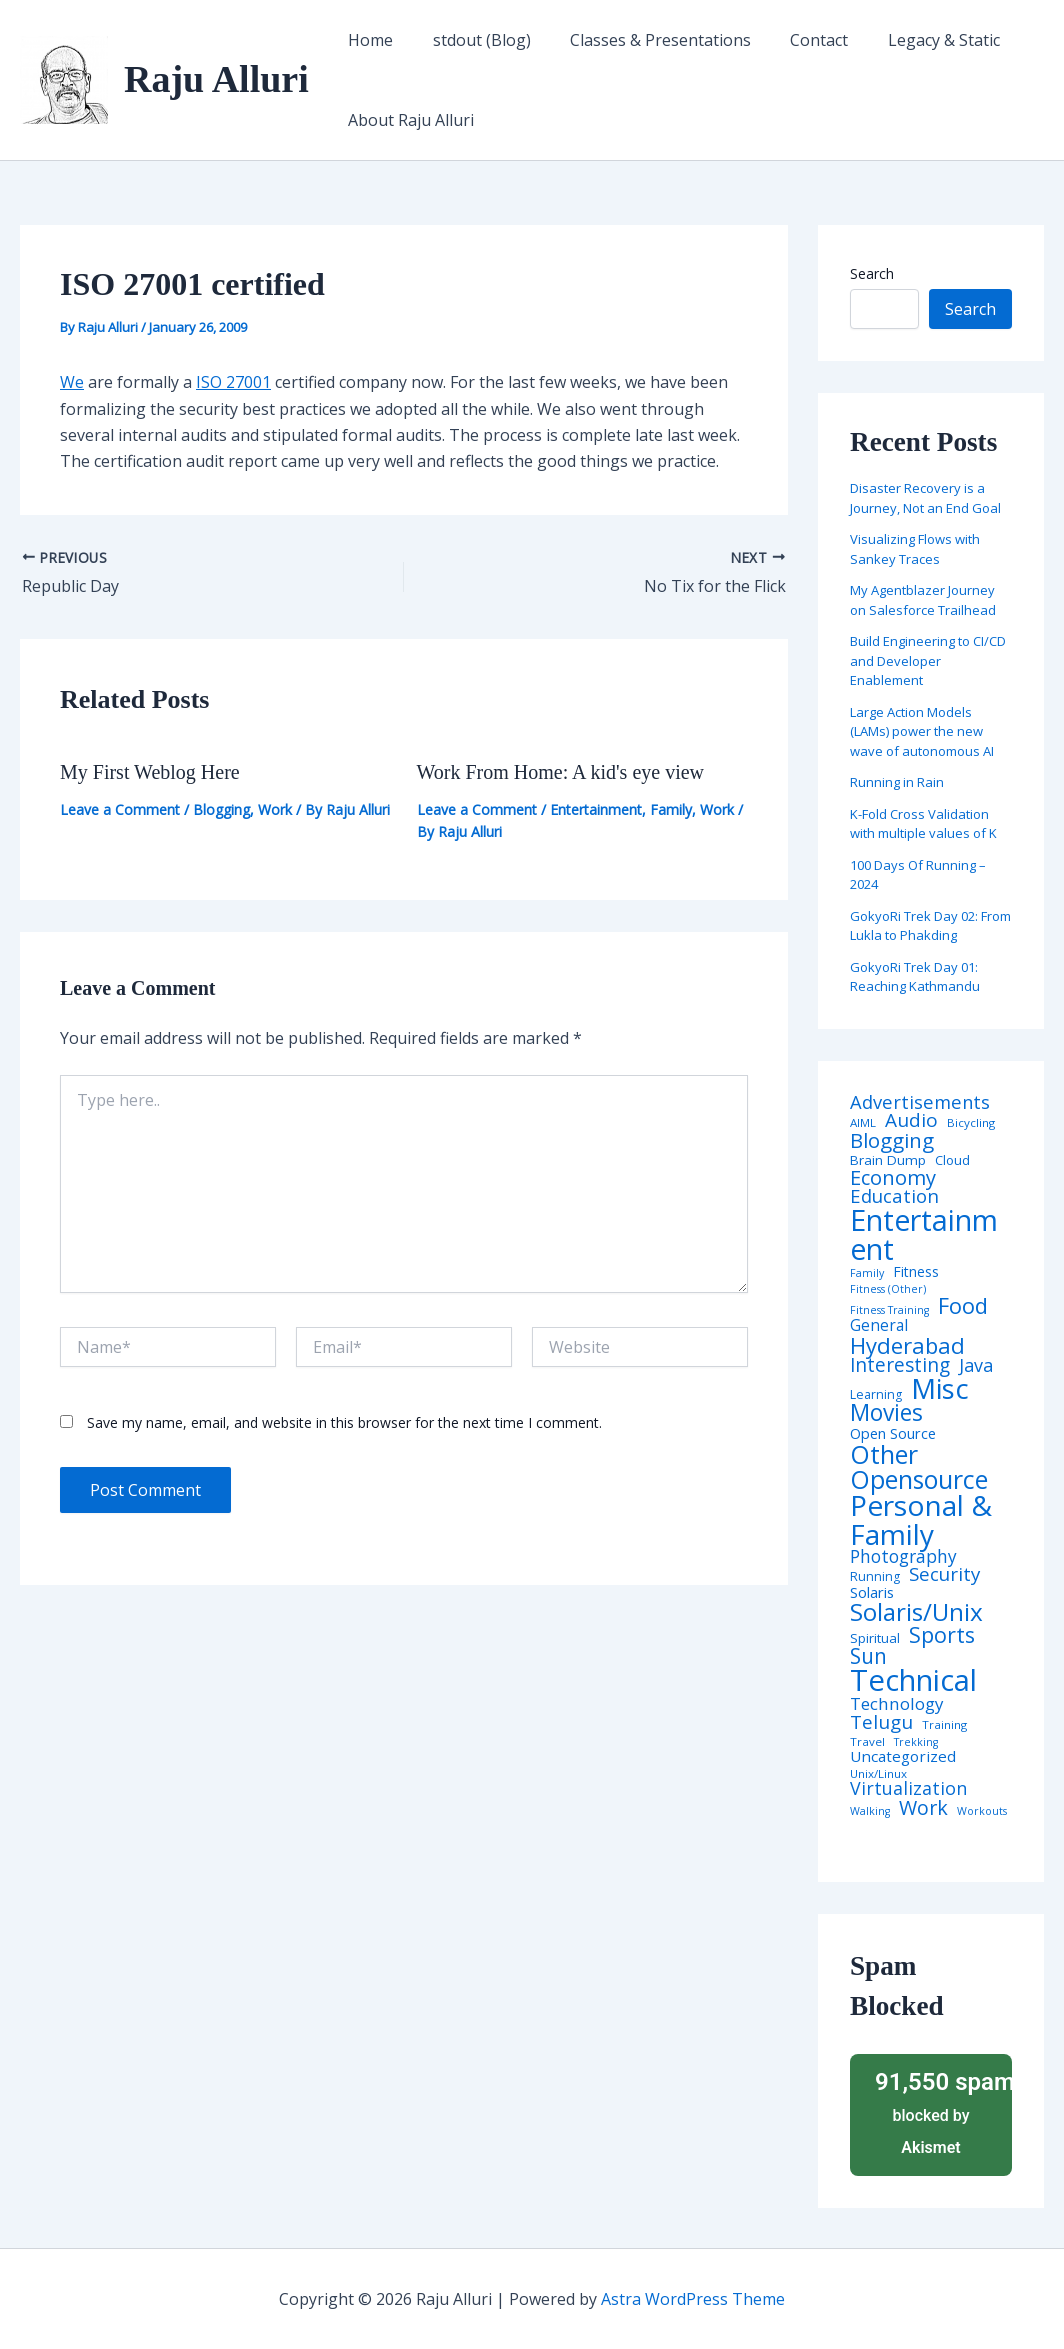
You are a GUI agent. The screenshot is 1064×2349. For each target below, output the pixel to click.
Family (671, 809)
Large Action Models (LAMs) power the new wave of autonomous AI (922, 731)
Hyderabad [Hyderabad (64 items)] (907, 1345)
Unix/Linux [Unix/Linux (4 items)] (878, 1774)
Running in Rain (897, 782)
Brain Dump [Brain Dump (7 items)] (888, 1161)
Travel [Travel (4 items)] (867, 1742)
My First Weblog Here (150, 772)
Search (872, 273)
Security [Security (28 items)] (944, 1574)
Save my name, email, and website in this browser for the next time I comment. (344, 1422)
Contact (794, 40)
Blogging (221, 809)
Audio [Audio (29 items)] (911, 1120)
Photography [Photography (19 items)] (903, 1556)
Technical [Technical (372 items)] (913, 1680)
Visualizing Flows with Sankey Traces (915, 549)
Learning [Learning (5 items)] (876, 1395)
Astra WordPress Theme (693, 2299)
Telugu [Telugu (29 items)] (881, 1722)
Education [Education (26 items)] (894, 1196)
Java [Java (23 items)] (976, 1365)
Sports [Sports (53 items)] (942, 1634)
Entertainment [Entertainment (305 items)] (924, 1234)
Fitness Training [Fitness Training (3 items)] (889, 1310)
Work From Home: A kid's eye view (561, 772)
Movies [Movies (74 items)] (886, 1413)
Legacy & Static (911, 40)
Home (367, 40)
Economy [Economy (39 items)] (893, 1177)
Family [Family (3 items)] (867, 1273)
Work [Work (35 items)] (923, 1808)
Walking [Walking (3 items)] (870, 1811)
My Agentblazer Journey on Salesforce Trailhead (923, 600)
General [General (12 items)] (879, 1326)
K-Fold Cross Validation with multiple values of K (923, 824)
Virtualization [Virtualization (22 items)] (908, 1789)
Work (275, 809)
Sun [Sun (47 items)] (868, 1656)
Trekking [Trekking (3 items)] (916, 1742)
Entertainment (596, 809)
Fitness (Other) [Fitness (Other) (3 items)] (888, 1289)
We (72, 382)
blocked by (937, 2111)
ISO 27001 (233, 382)
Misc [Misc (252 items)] (940, 1389)
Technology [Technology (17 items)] (896, 1704)
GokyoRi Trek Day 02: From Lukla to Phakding (930, 926)
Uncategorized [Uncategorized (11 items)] (903, 1756)
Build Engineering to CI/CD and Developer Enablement (928, 660)
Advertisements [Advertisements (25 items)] (920, 1102)
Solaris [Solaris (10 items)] (872, 1592)
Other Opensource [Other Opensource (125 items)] (919, 1467)
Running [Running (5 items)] (875, 1577)
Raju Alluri (216, 79)
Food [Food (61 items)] (963, 1306)
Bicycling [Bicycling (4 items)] (971, 1123)
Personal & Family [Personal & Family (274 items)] (921, 1519)
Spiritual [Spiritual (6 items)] (875, 1638)
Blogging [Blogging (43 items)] (892, 1140)
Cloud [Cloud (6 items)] (952, 1160)
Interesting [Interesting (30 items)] (900, 1365)
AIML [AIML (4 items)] (863, 1123)
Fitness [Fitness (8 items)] (916, 1272)
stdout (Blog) (471, 40)
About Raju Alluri (408, 120)
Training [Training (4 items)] (944, 1725)
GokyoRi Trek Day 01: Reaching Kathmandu (915, 977)
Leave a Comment (120, 809)
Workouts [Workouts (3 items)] (982, 1811)
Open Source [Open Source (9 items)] (893, 1434)
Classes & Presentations (642, 40)
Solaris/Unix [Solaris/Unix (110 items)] (916, 1612)
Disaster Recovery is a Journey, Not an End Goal (925, 498)
